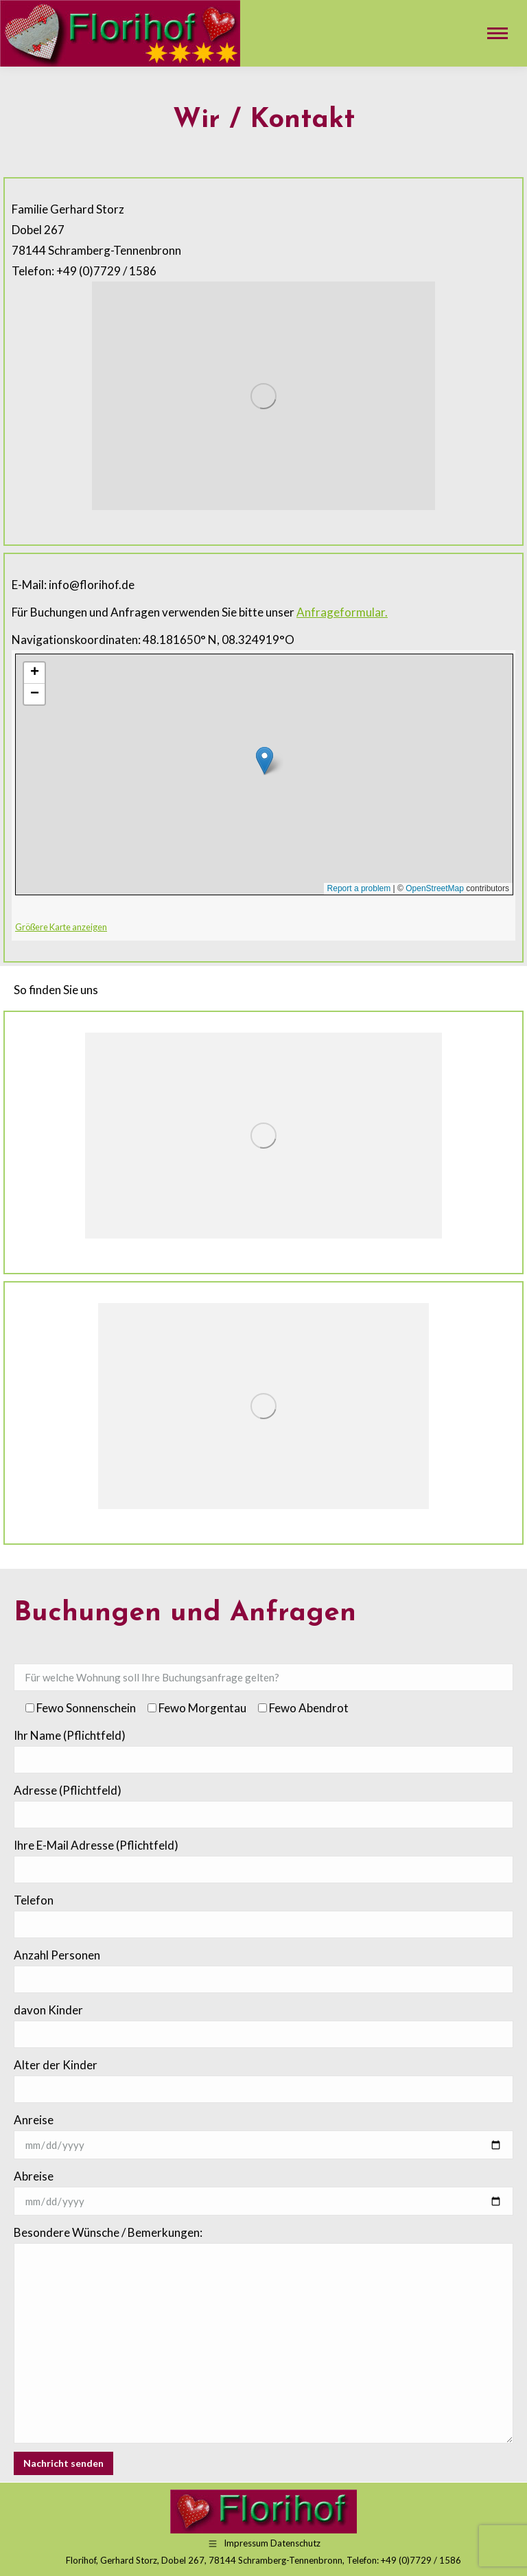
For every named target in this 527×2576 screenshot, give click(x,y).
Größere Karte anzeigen (61, 926)
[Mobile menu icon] (497, 33)
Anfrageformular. (342, 612)
